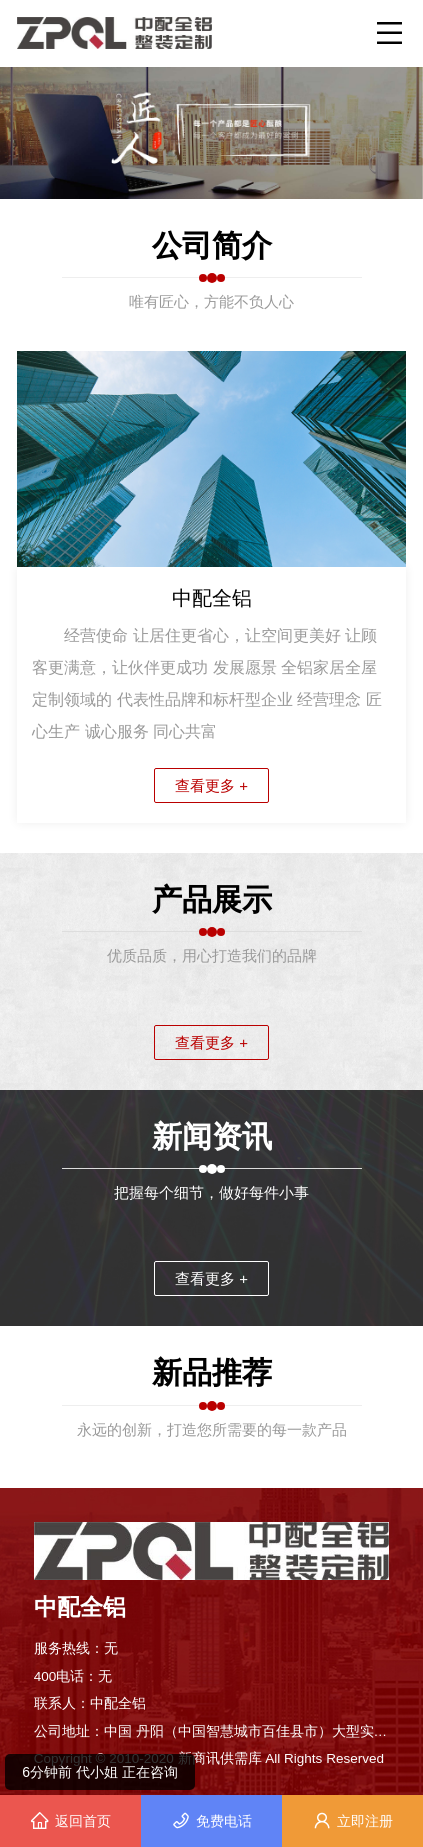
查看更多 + (211, 785)
